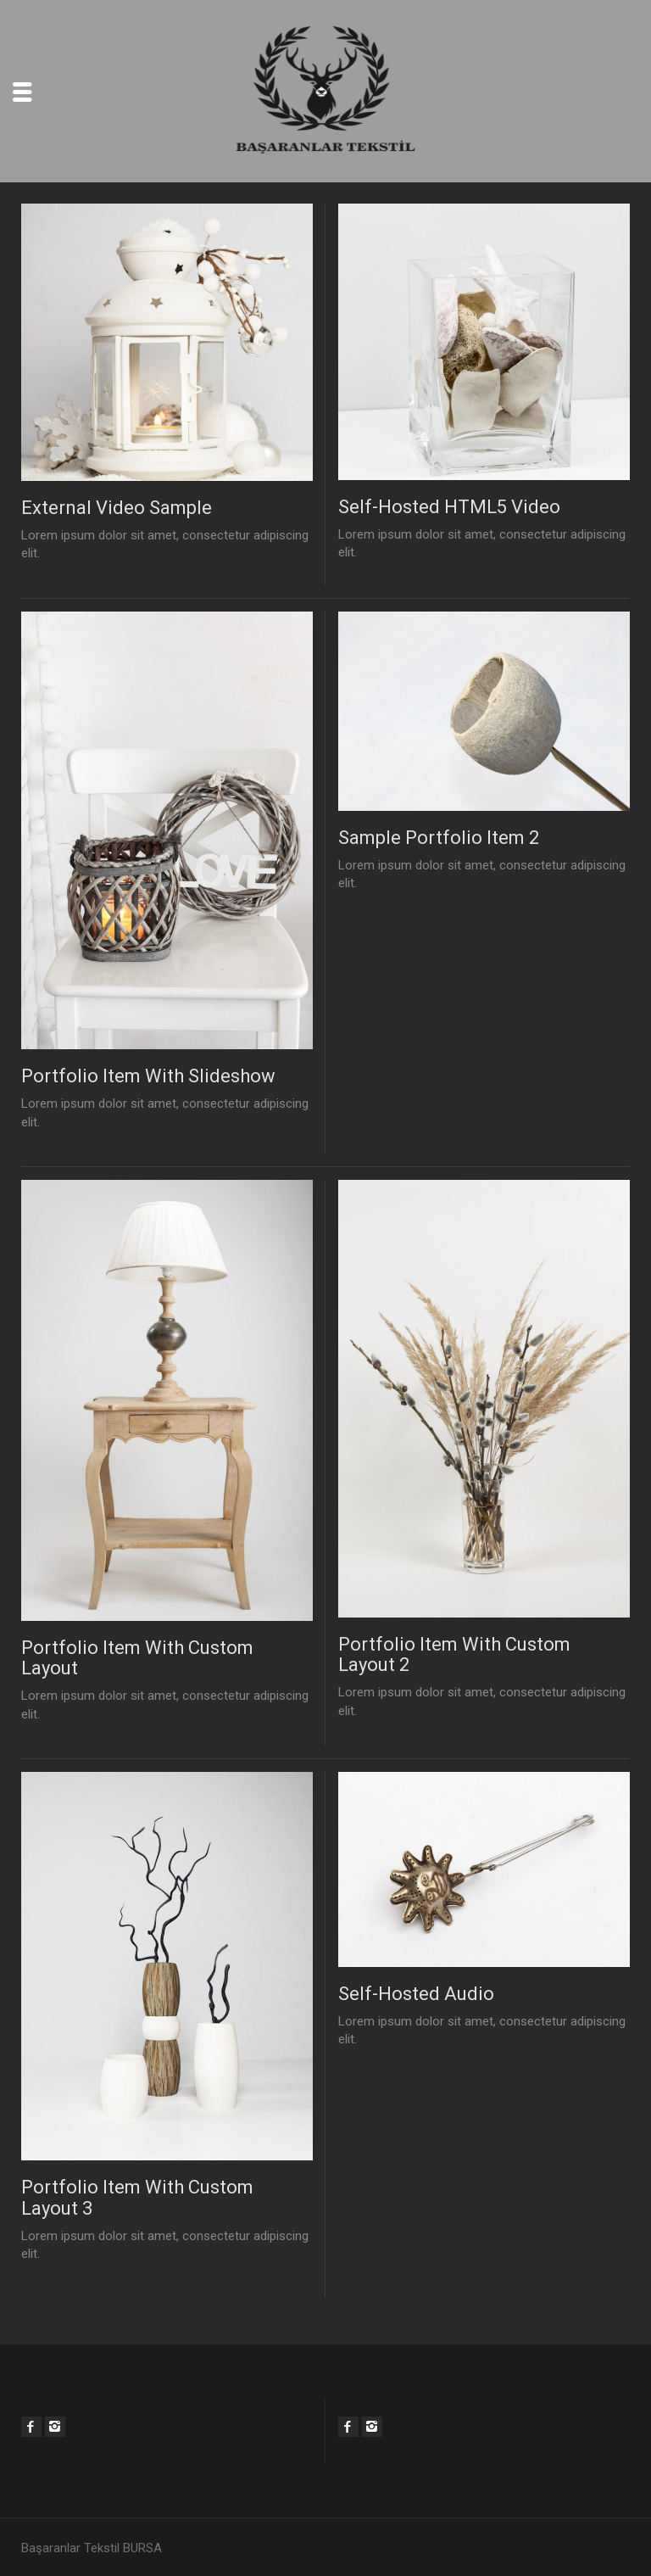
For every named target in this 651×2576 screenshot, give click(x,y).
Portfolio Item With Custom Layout (137, 1658)
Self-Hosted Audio (416, 1993)
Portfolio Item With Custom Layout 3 (137, 2197)
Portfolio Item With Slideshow (148, 1076)
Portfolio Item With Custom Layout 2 (454, 1654)
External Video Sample (116, 507)
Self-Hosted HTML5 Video (449, 506)
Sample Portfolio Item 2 (438, 837)
